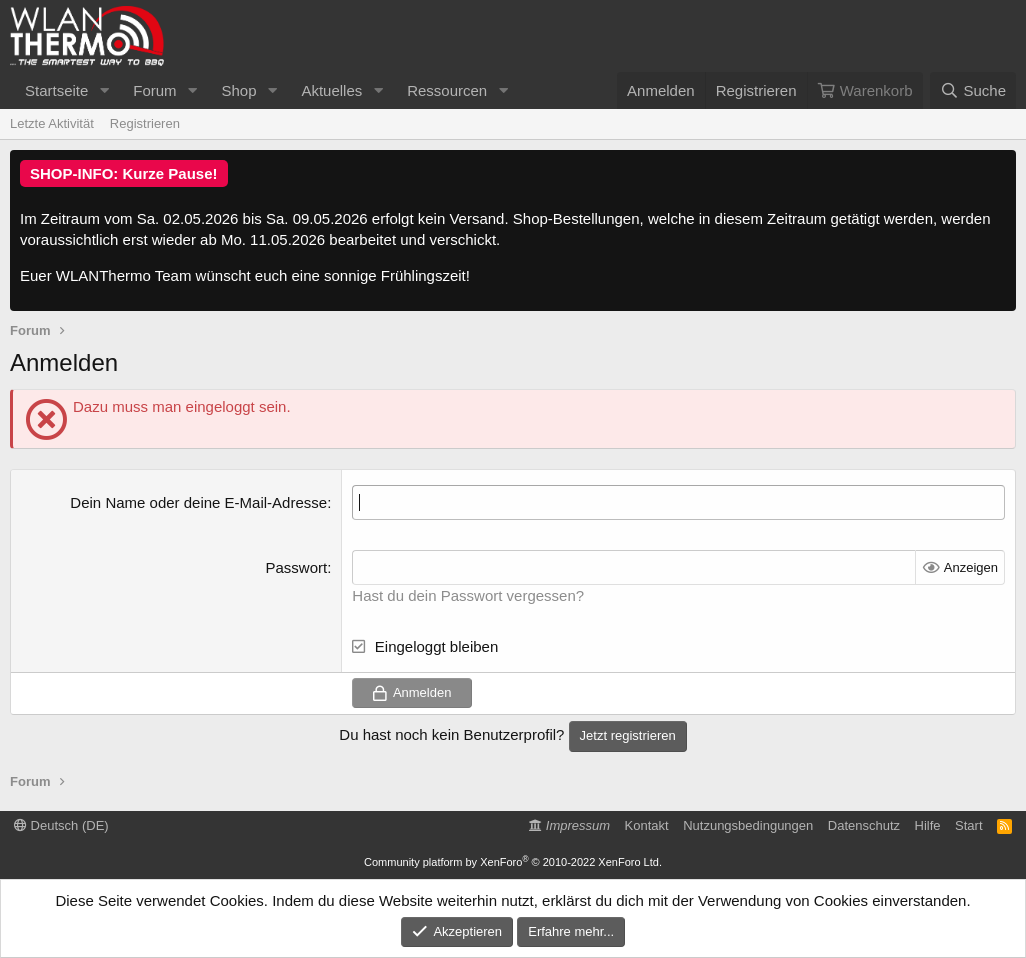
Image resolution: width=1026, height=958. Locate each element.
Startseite (56, 90)
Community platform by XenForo (513, 862)
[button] (104, 90)
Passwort (296, 567)
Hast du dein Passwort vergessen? (468, 595)
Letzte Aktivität (52, 123)
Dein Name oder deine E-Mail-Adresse (198, 502)
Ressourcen (447, 90)
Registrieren (145, 123)
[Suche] (973, 90)
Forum (154, 90)
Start (968, 825)
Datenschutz (864, 825)
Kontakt (647, 825)
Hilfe (928, 825)
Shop (238, 90)
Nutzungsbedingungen (748, 825)
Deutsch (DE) (61, 825)
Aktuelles (331, 90)
